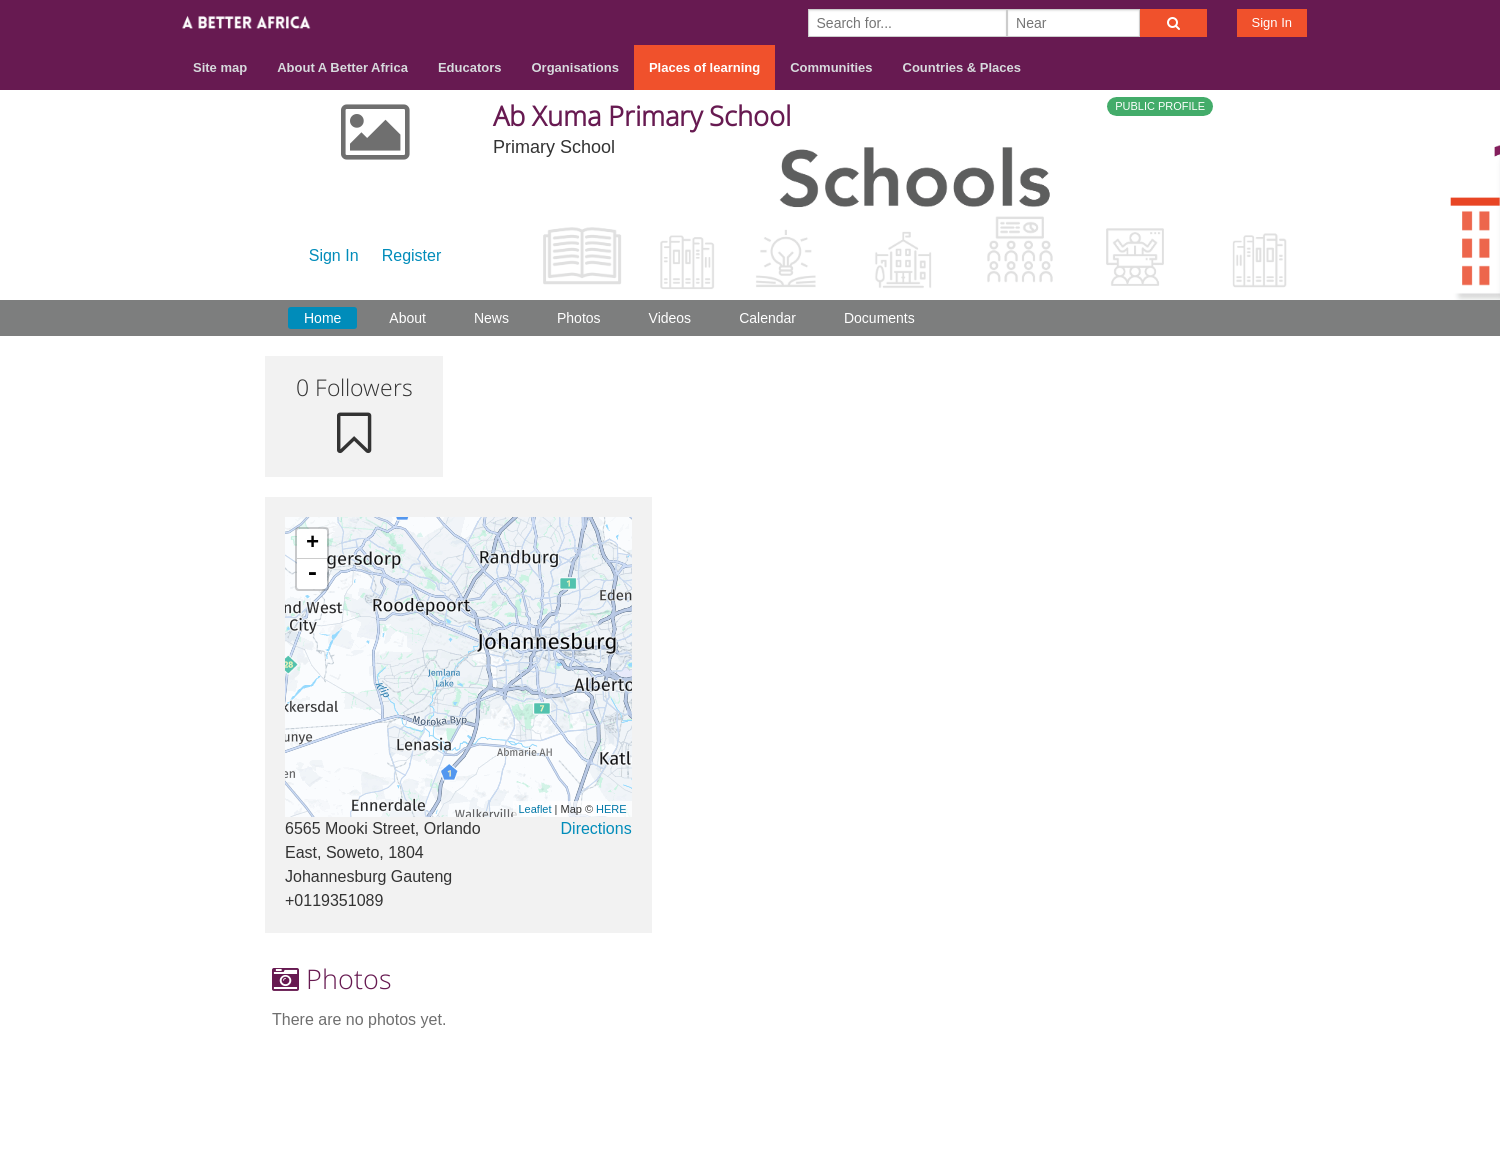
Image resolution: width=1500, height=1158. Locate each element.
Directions (596, 828)
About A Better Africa (342, 67)
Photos (579, 318)
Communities (831, 67)
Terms (1139, 1079)
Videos (670, 318)
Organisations (575, 67)
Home (322, 318)
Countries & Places (962, 67)
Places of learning (704, 67)
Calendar (767, 318)
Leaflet (534, 809)
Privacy (1209, 1079)
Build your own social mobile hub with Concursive (750, 1124)
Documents (879, 318)
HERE (611, 809)
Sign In (1272, 22)
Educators (470, 67)
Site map (220, 67)
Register (412, 255)
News (491, 318)
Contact (1066, 1079)
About (407, 318)
